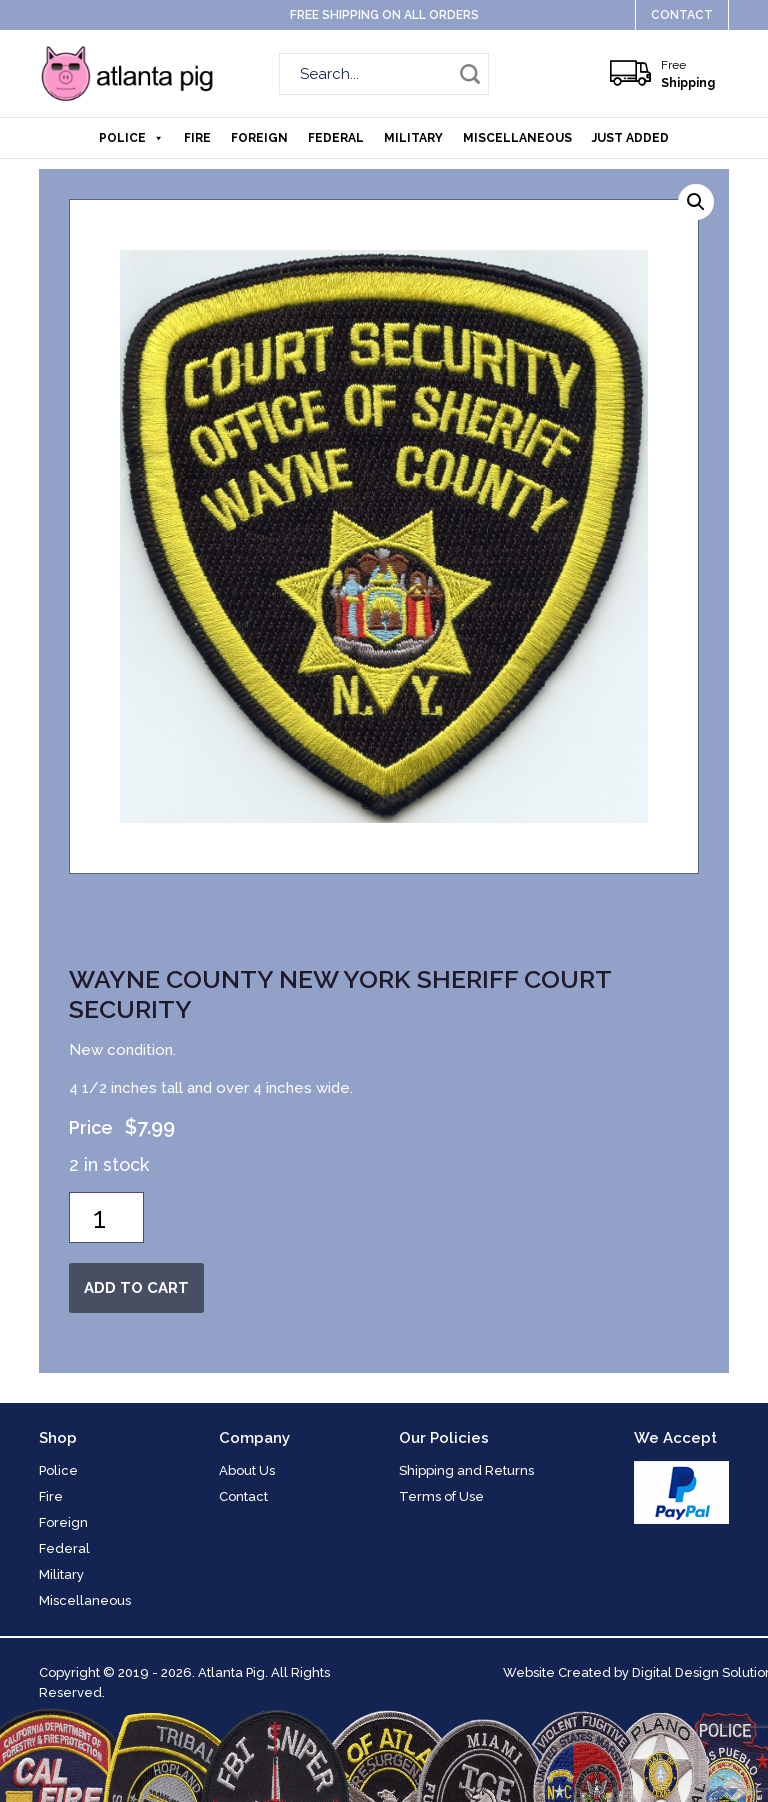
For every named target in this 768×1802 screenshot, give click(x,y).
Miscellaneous (517, 138)
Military (413, 138)
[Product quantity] (106, 1217)
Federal (336, 138)
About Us (247, 1470)
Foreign (259, 138)
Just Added (630, 138)
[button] (696, 202)
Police (131, 138)
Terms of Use (441, 1496)
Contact (682, 15)
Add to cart (136, 1288)
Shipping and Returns (466, 1470)
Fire (197, 138)
